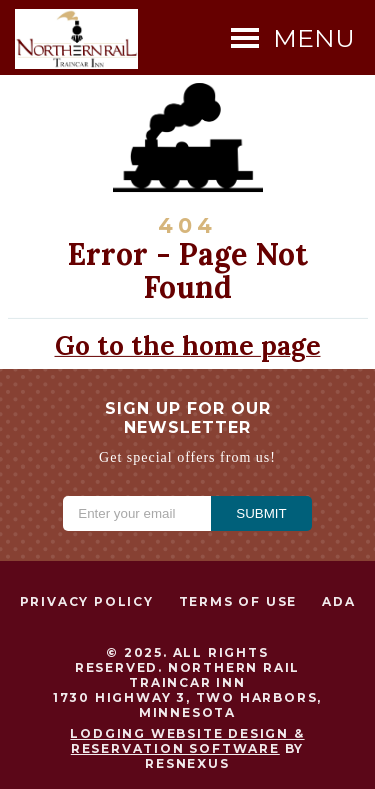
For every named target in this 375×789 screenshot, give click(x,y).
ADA (338, 601)
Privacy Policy (87, 601)
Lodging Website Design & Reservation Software (187, 741)
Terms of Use (238, 601)
